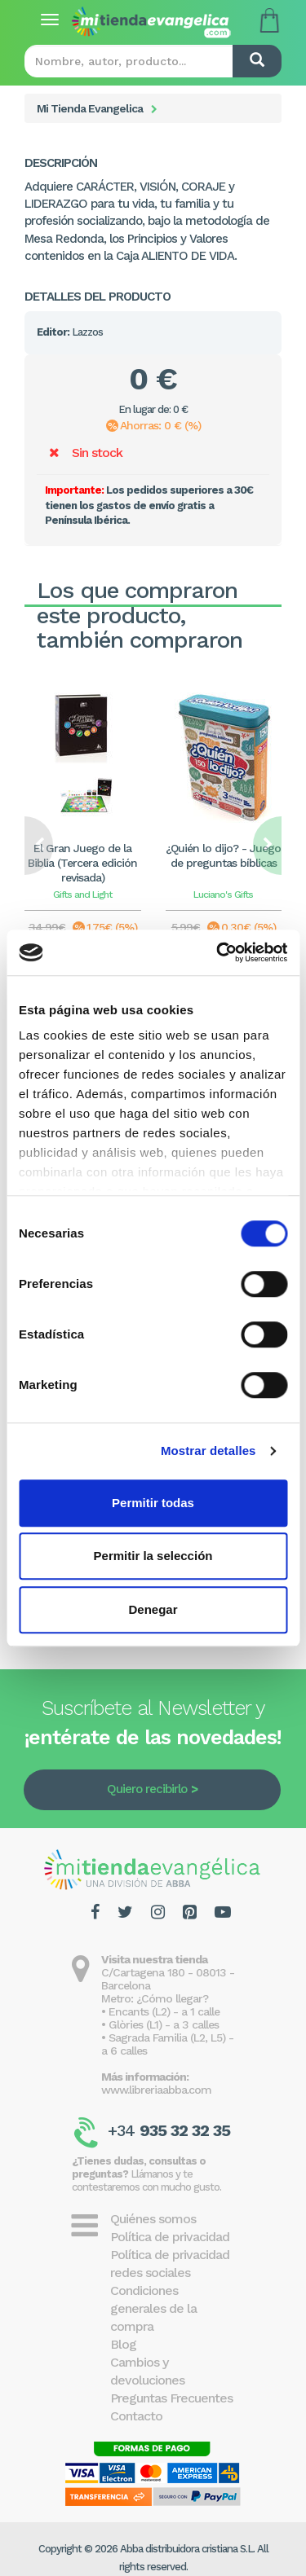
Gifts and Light (82, 894)
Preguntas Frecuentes (171, 2398)
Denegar (152, 1609)
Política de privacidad (169, 2236)
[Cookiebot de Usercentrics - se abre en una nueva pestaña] (218, 952)
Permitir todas (153, 1503)
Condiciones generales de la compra (153, 2308)
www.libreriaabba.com (156, 2089)
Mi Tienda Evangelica (90, 108)
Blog (123, 2344)
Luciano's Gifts (223, 894)
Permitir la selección (153, 1556)
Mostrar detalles (208, 1450)
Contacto (136, 2416)
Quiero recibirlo (147, 1789)
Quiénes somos (153, 2219)
